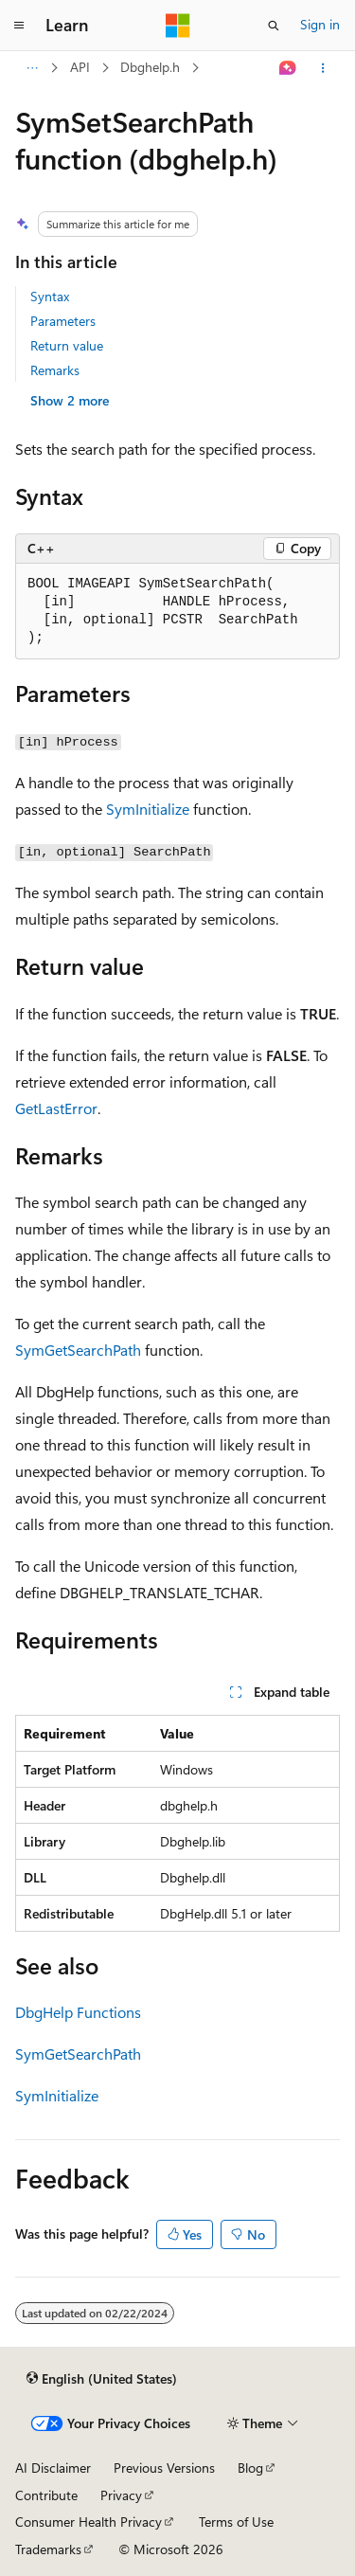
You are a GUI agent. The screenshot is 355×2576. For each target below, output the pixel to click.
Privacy (121, 2495)
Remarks (55, 370)
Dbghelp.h (150, 67)
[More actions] (323, 68)
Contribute (46, 2495)
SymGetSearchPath (78, 1350)
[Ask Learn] (288, 68)
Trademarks (48, 2549)
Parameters (63, 321)
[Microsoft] (178, 25)
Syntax (49, 296)
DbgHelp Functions (78, 2012)
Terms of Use (236, 2522)
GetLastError (56, 1108)
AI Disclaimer (53, 2468)
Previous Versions (164, 2468)
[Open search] (274, 26)
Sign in (320, 24)
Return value (66, 345)
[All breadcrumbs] (31, 68)
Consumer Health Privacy (88, 2522)
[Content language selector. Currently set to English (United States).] (101, 2378)
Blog (250, 2468)
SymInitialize (147, 809)
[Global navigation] (19, 26)
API (80, 67)
